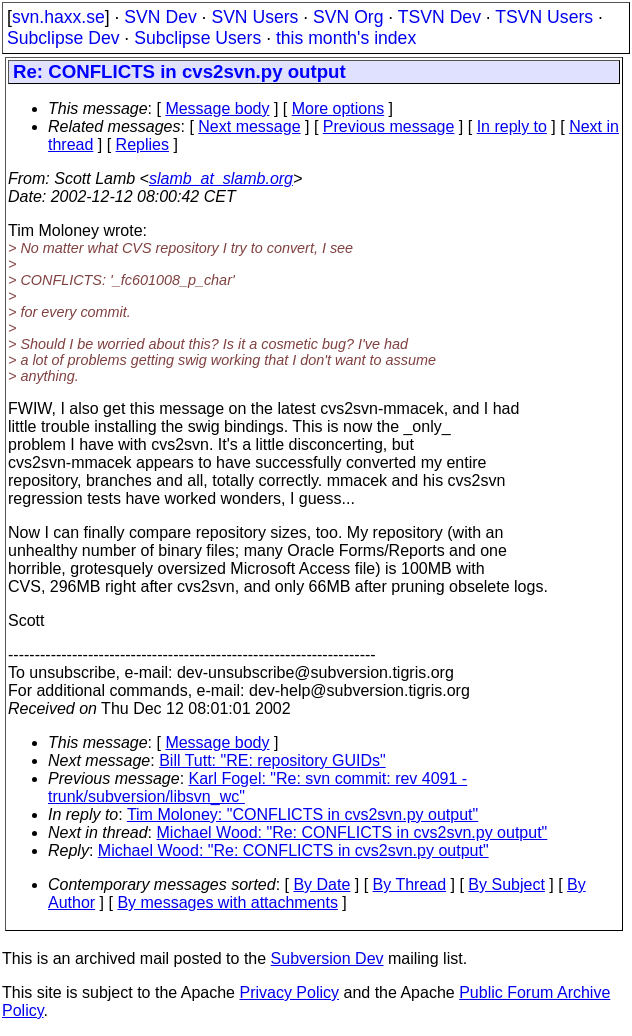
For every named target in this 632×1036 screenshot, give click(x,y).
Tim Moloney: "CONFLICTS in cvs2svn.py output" (302, 814)
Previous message (389, 126)
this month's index (346, 38)
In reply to (512, 126)
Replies (142, 144)
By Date (321, 884)
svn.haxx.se (58, 17)
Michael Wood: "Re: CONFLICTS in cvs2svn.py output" (352, 832)
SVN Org (348, 17)
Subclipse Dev (63, 38)
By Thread (410, 884)
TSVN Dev (439, 17)
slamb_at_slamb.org (221, 178)
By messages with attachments (227, 902)
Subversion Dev (327, 958)
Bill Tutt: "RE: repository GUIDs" (272, 760)
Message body (217, 108)
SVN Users (254, 17)
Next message (249, 126)
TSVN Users (544, 17)
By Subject (506, 884)
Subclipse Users (197, 38)
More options (338, 108)
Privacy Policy (289, 992)
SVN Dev (160, 17)
